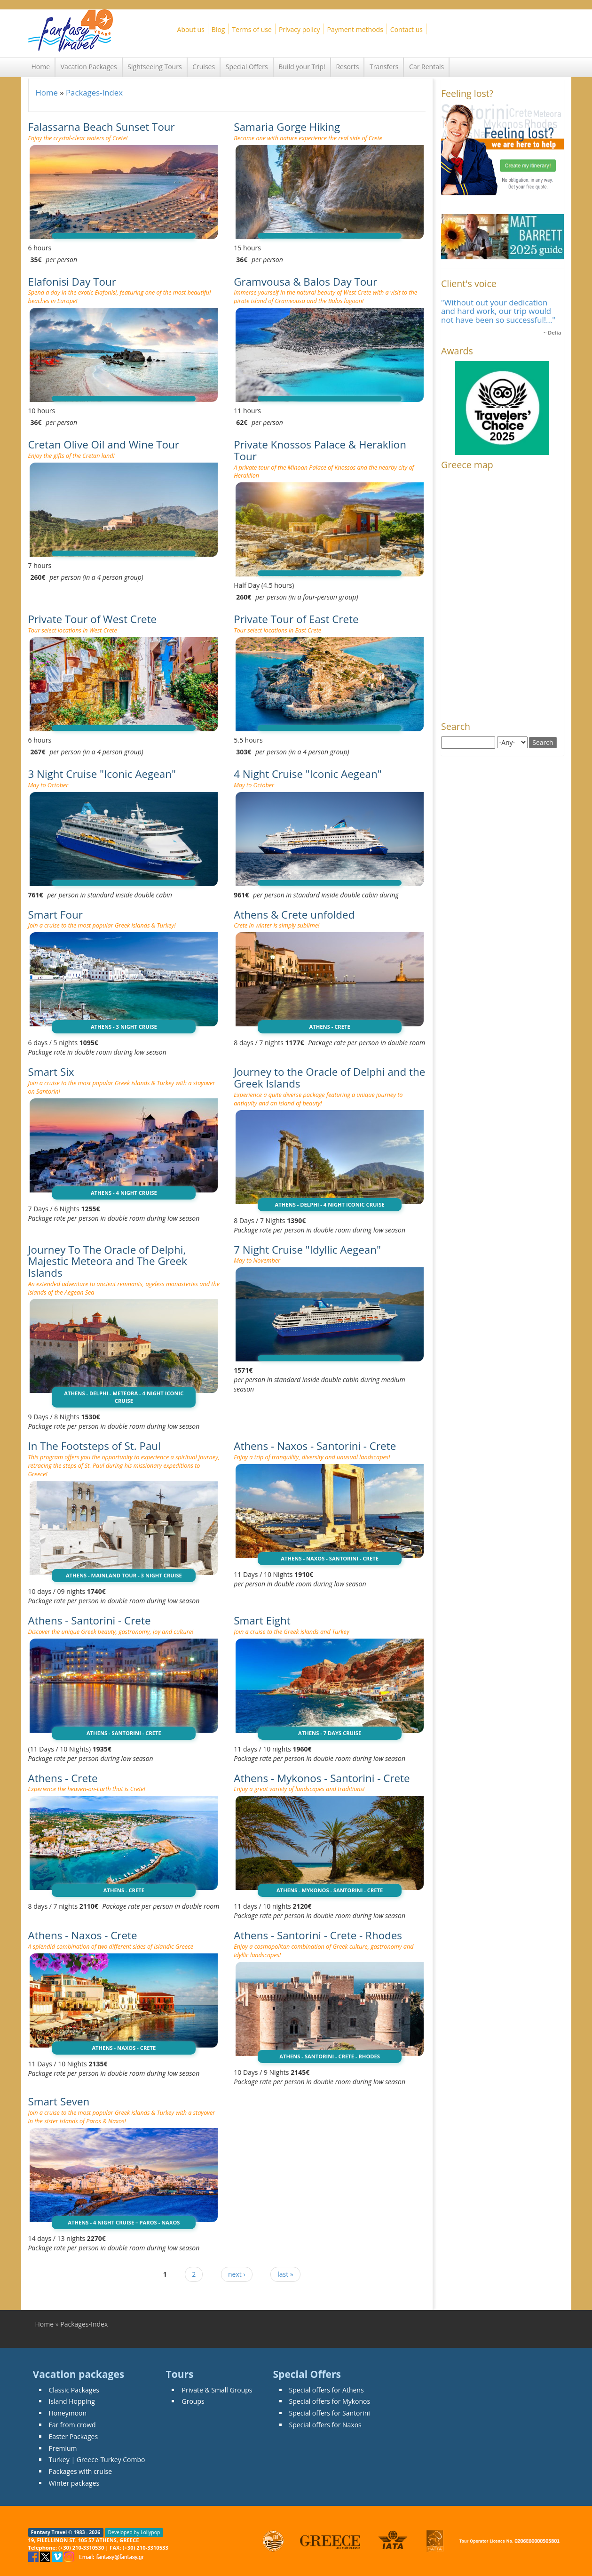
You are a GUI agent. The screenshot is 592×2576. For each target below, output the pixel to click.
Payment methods (355, 29)
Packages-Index (94, 92)
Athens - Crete (63, 1778)
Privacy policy (299, 29)
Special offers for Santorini (329, 2412)
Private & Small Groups (217, 2389)
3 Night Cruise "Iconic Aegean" (102, 774)
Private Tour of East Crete (296, 619)
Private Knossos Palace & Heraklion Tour (320, 450)
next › (236, 2274)
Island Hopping (72, 2401)
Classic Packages (74, 2389)
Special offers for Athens (326, 2389)
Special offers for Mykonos (330, 2401)
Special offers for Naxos (325, 2424)
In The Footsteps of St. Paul (94, 1446)
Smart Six (51, 1071)
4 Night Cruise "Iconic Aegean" (307, 774)
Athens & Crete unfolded (294, 914)
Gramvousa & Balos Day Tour (305, 281)
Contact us (406, 29)
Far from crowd (72, 2424)
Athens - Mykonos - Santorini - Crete (322, 1778)
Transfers (384, 66)
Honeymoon (68, 2412)
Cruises (203, 66)
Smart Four (55, 914)
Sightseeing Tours (154, 66)
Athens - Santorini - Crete (89, 1620)
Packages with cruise (80, 2471)
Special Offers (247, 66)
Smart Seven (59, 2101)
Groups (193, 2401)
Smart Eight (262, 1620)
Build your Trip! (301, 66)
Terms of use (251, 29)
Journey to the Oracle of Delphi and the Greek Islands (329, 1077)
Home (41, 66)
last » (285, 2274)
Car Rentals (426, 66)
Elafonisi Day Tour (72, 281)
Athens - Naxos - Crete (82, 1935)
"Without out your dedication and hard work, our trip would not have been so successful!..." (498, 311)
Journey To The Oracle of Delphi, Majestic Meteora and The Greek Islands (107, 1261)
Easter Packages (73, 2436)
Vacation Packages (89, 66)
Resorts (347, 66)
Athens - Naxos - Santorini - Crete (315, 1446)
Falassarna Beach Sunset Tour (101, 127)
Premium (63, 2448)
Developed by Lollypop (134, 2532)
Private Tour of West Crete (92, 619)
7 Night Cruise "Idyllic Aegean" (307, 1249)
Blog (218, 29)
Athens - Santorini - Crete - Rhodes (318, 1935)
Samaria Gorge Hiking (287, 127)
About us (191, 29)
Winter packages (74, 2483)
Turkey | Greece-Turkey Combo (97, 2459)
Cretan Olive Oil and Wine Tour (103, 444)
